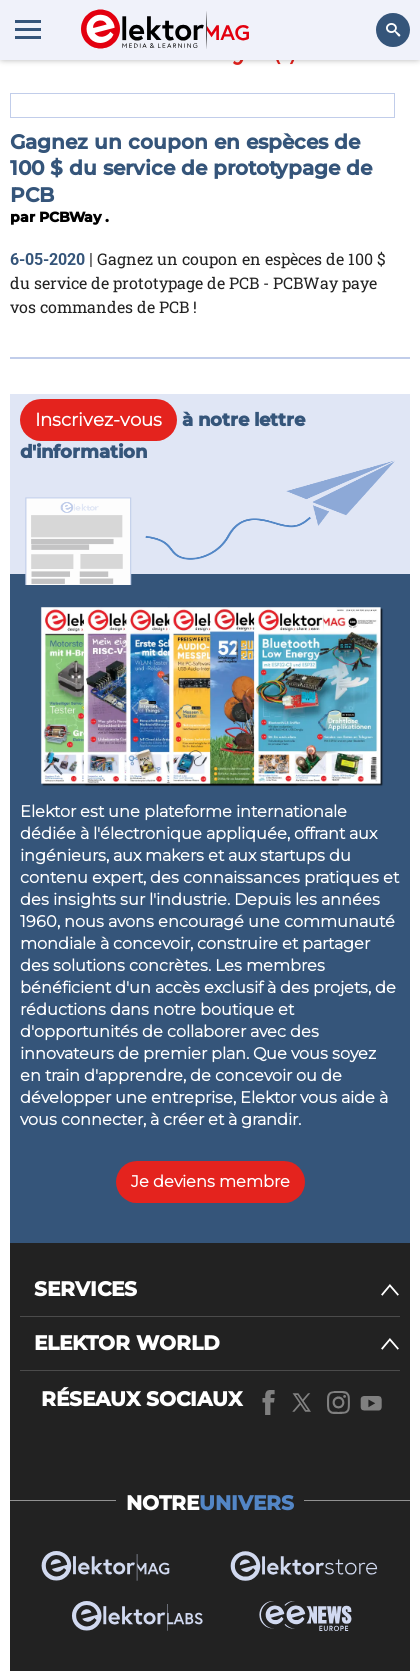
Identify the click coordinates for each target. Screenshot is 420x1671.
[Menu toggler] (28, 29)
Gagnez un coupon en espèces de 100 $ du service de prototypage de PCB (191, 168)
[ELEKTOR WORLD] (217, 1343)
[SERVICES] (217, 1289)
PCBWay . (74, 217)
